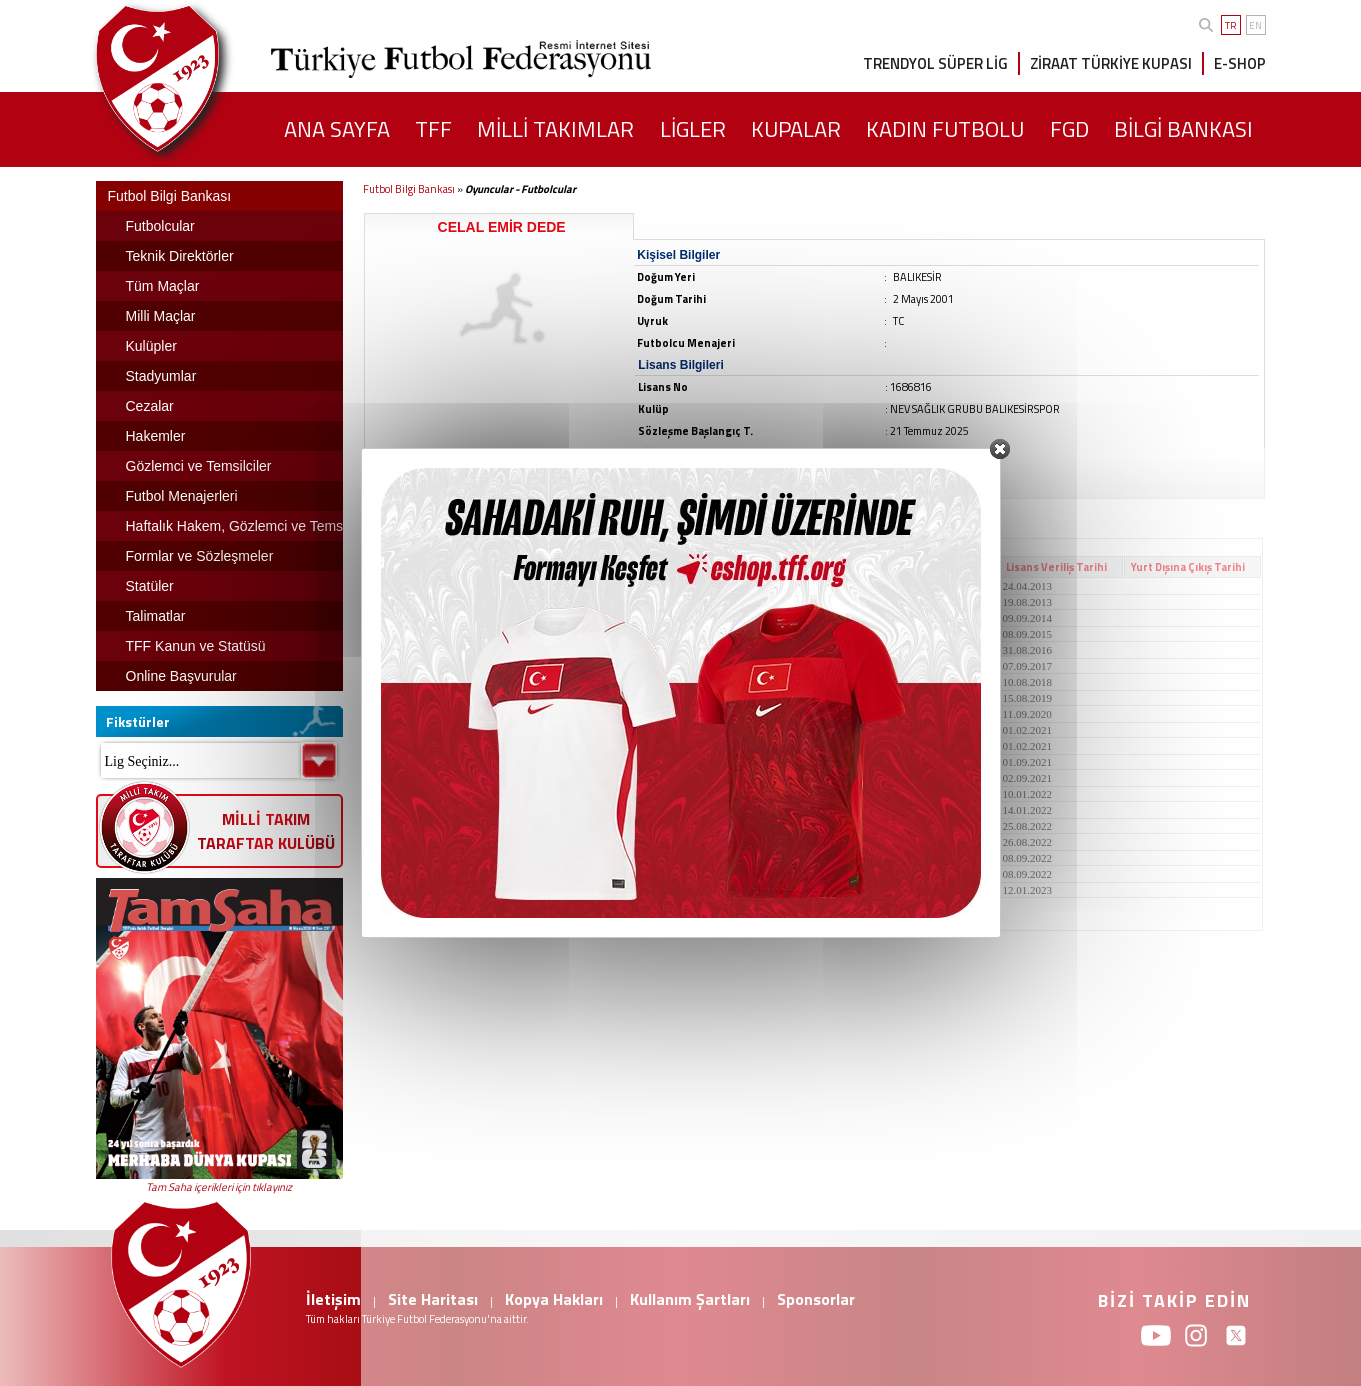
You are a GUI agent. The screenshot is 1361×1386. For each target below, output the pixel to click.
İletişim (333, 1299)
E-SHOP (1240, 63)
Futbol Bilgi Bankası (409, 189)
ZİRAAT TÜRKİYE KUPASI (1111, 63)
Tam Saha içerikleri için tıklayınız (219, 1187)
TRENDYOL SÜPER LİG (935, 63)
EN (1255, 25)
